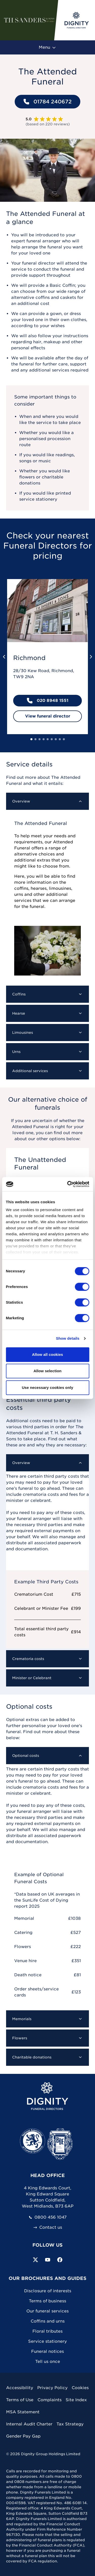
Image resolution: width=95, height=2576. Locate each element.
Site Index (76, 2399)
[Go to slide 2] (35, 739)
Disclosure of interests (47, 2290)
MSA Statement (23, 2412)
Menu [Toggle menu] (47, 47)
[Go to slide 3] (40, 739)
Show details (68, 1338)
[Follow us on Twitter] (35, 2260)
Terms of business (47, 2301)
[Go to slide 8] (60, 739)
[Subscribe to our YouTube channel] (48, 2260)
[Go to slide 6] (52, 739)
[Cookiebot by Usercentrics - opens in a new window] (67, 1184)
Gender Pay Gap (23, 2436)
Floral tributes (47, 2331)
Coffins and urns (48, 2321)
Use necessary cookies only (47, 1387)
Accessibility (19, 2387)
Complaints (49, 2399)
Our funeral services (47, 2311)
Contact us (47, 2227)
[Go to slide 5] (48, 739)
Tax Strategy (70, 2424)
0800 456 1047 (47, 2217)
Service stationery (47, 2341)
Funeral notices (47, 2351)
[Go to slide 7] (56, 739)
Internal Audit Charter (29, 2424)
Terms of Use (19, 2399)
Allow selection (47, 1371)
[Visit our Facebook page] (60, 2260)
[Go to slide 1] (31, 739)
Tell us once (47, 2361)
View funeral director (47, 716)
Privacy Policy (52, 2387)
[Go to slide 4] (44, 739)
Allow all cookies (47, 1354)
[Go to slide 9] (64, 739)
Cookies (80, 2387)
